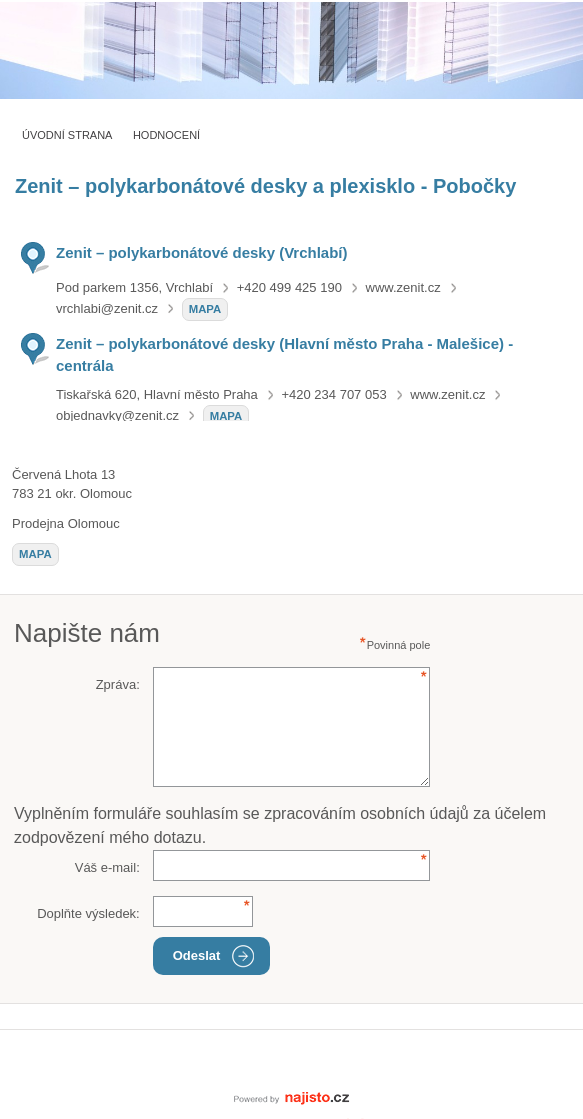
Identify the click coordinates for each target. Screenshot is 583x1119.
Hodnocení (166, 135)
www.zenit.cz (403, 287)
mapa (205, 309)
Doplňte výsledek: (88, 913)
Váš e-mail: (107, 867)
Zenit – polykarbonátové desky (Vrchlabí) (201, 252)
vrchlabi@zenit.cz (107, 308)
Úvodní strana (67, 135)
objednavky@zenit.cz (117, 415)
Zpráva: (118, 684)
